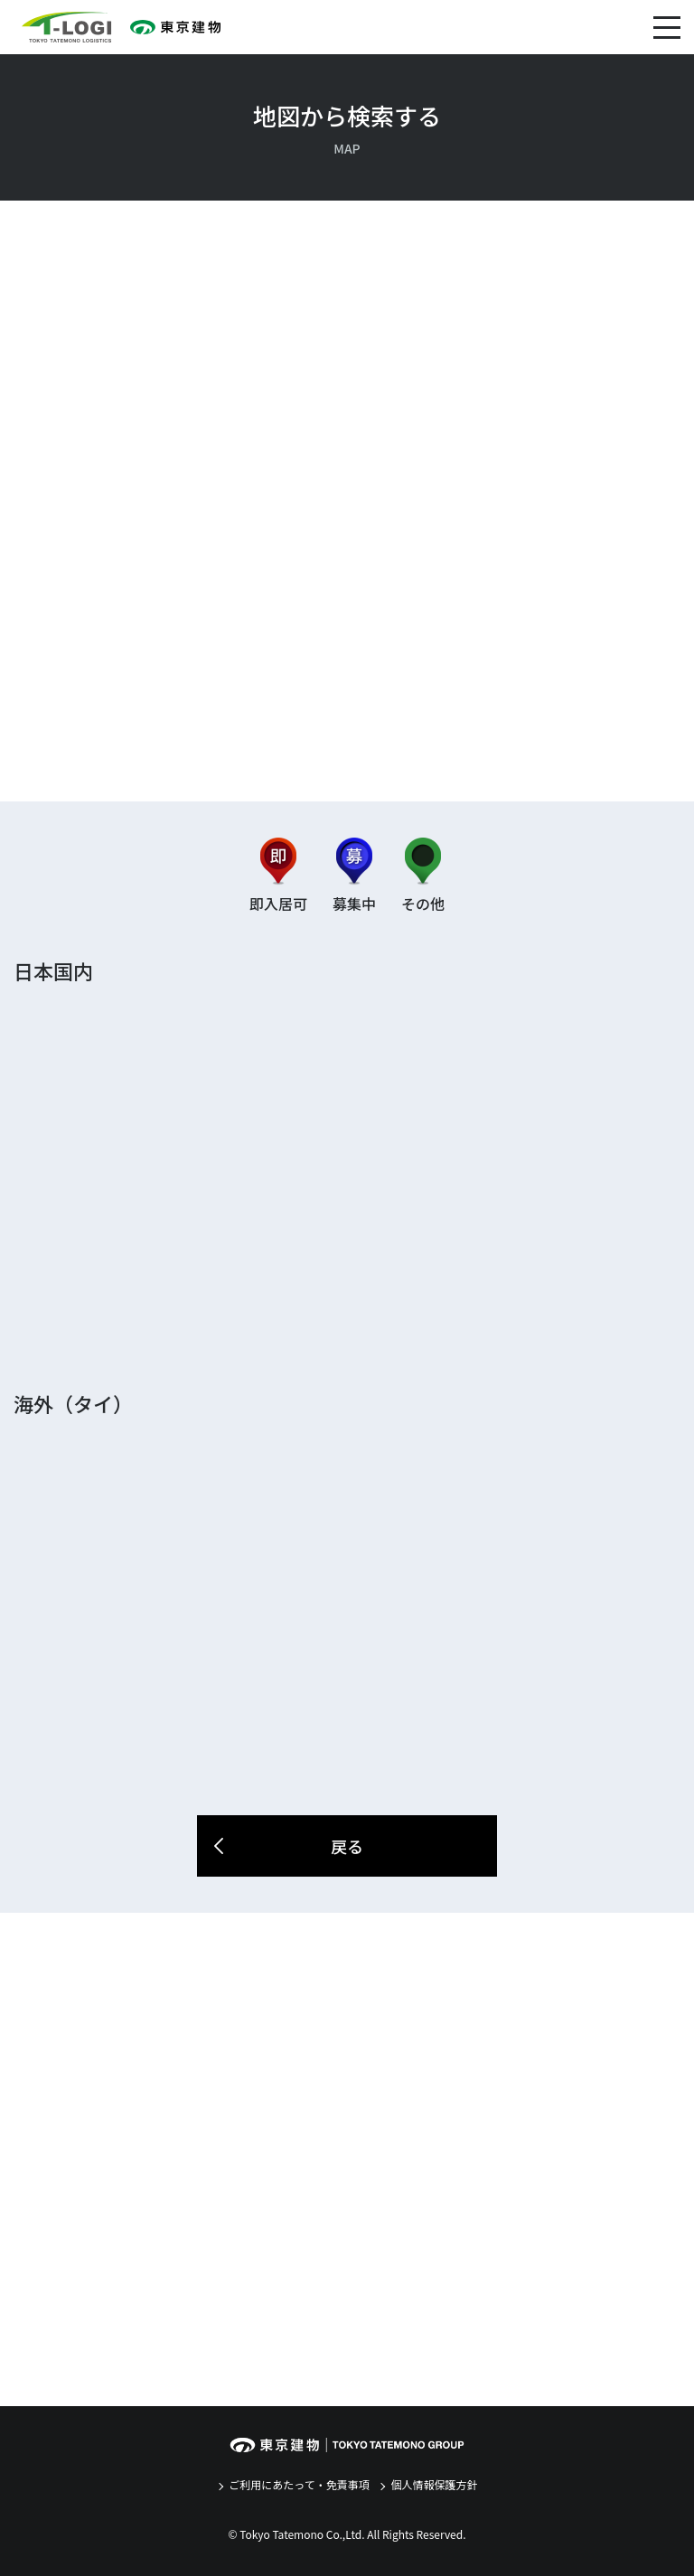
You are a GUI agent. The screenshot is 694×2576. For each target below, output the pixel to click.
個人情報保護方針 (433, 2484)
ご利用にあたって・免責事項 (298, 2484)
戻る (287, 1846)
